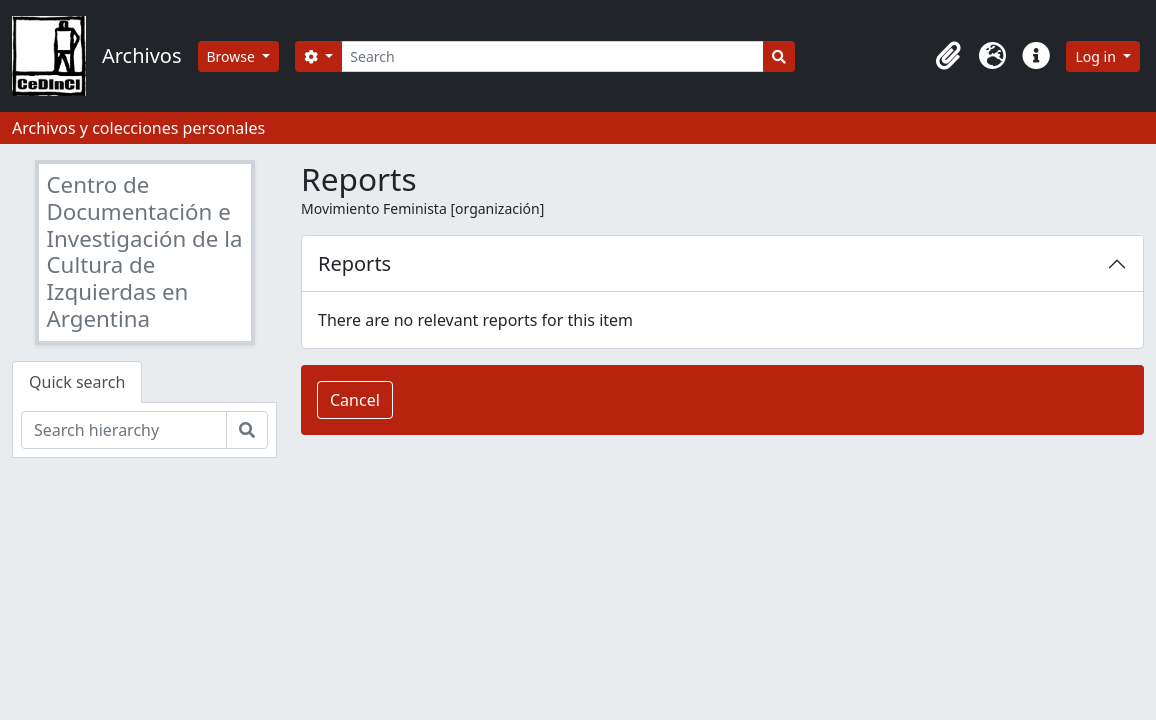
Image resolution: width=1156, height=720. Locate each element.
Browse (233, 56)
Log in (1097, 56)
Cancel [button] (355, 400)
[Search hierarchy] (124, 430)
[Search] (552, 56)
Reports (354, 263)
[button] (948, 56)
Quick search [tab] (77, 382)
